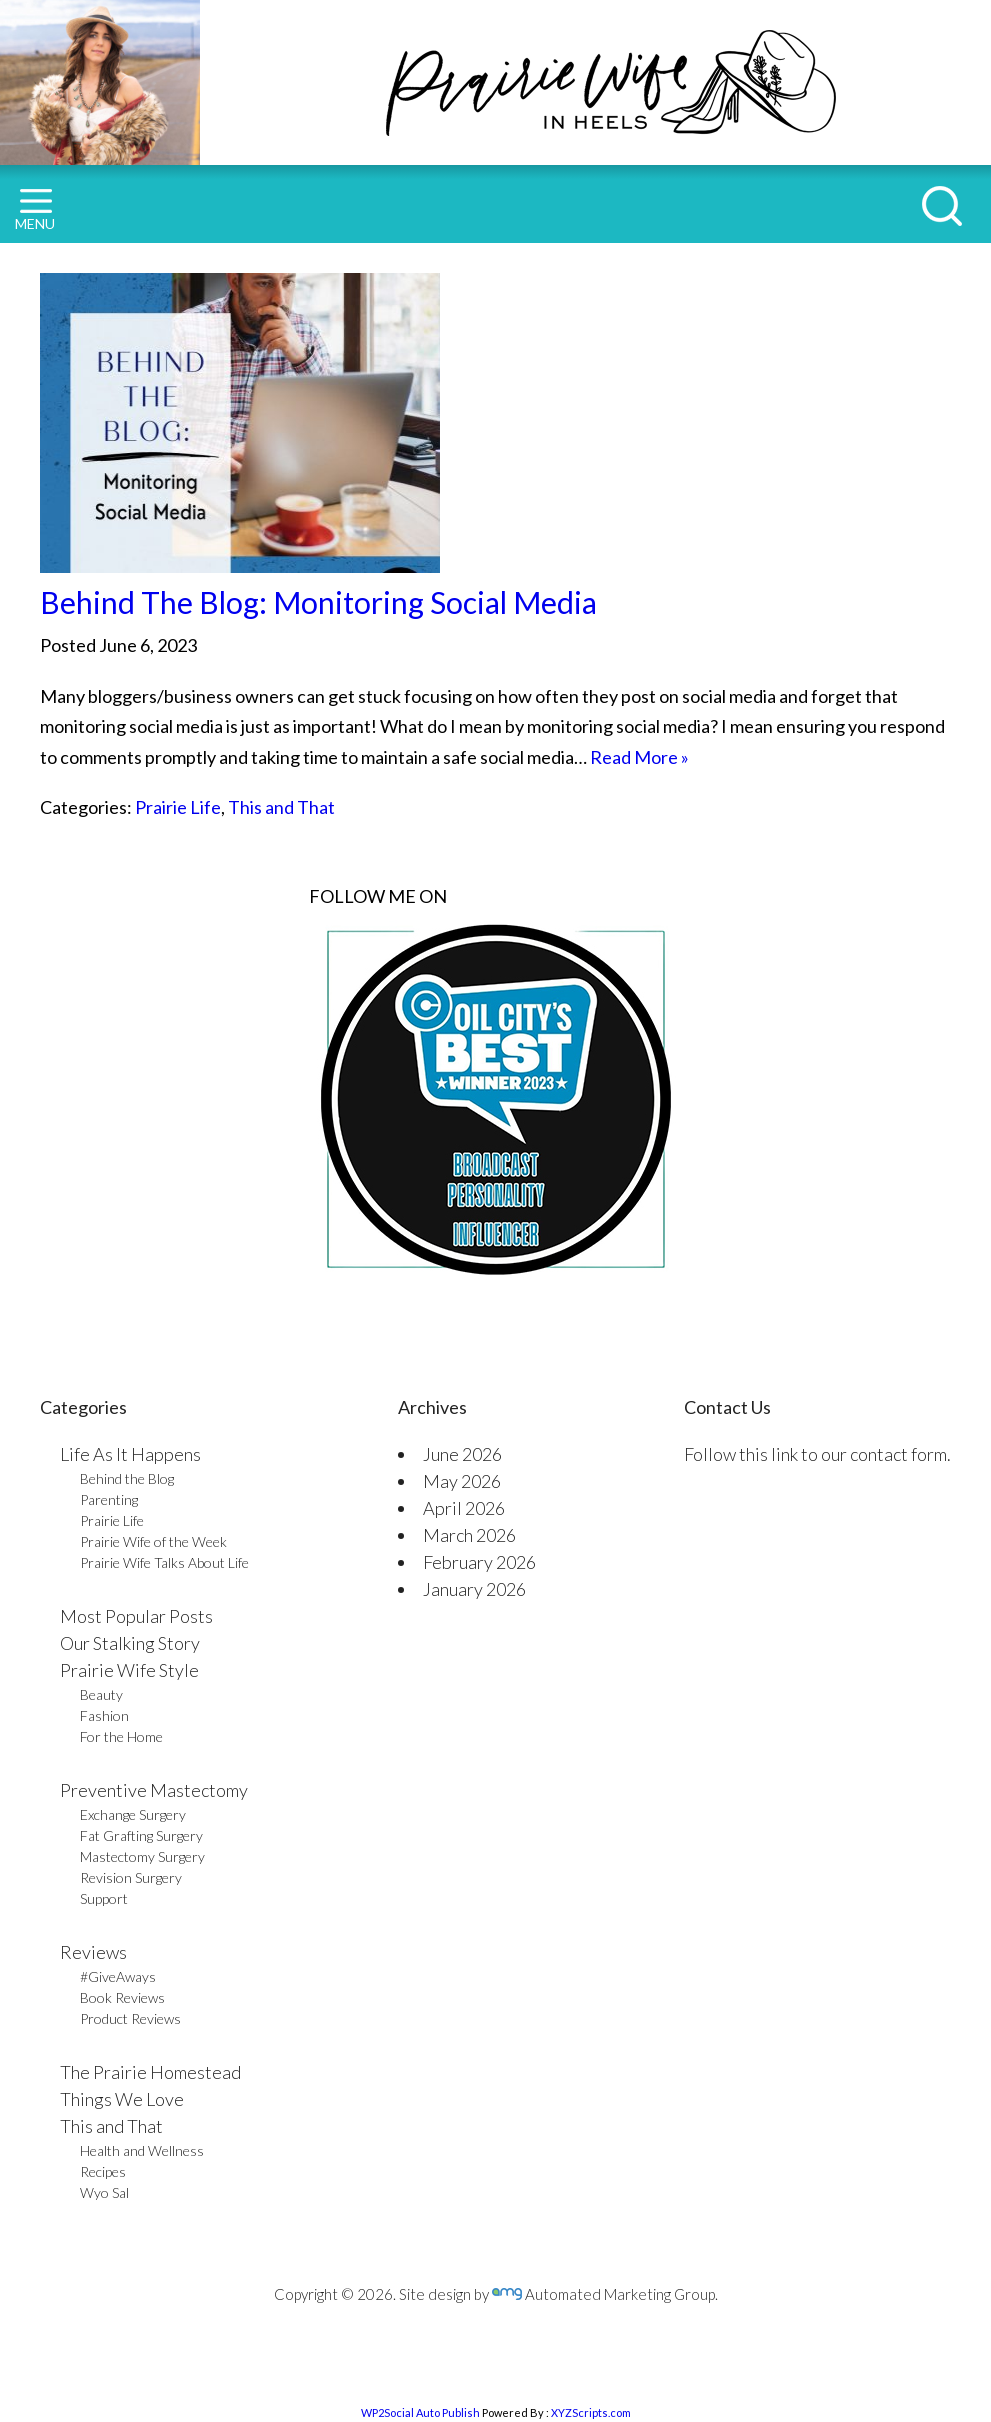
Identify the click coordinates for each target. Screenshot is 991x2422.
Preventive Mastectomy (154, 1790)
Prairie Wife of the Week (153, 1541)
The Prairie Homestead (150, 2072)
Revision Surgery (131, 1877)
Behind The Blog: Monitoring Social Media (318, 602)
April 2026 (464, 1508)
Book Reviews (122, 1997)
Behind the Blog (127, 1478)
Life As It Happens (130, 1454)
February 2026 (479, 1562)
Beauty (101, 1694)
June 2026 (462, 1454)
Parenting (109, 1499)
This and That (281, 807)
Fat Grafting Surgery (141, 1835)
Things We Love (122, 2099)
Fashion (104, 1715)
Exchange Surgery (133, 1814)
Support (104, 1898)
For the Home (121, 1736)
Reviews (93, 1952)
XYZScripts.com (591, 2412)
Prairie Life (178, 807)
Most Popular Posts (136, 1616)
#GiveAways (118, 1976)
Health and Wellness (142, 2150)
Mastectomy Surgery (142, 1856)
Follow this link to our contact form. (817, 1454)
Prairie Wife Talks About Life (164, 1562)
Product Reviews (130, 2018)
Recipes (103, 2171)
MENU (35, 210)
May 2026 (462, 1481)
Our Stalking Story (130, 1643)
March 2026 (469, 1535)
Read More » (639, 757)
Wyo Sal (104, 2192)
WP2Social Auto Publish (420, 2412)
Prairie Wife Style (129, 1670)
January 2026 (474, 1589)
